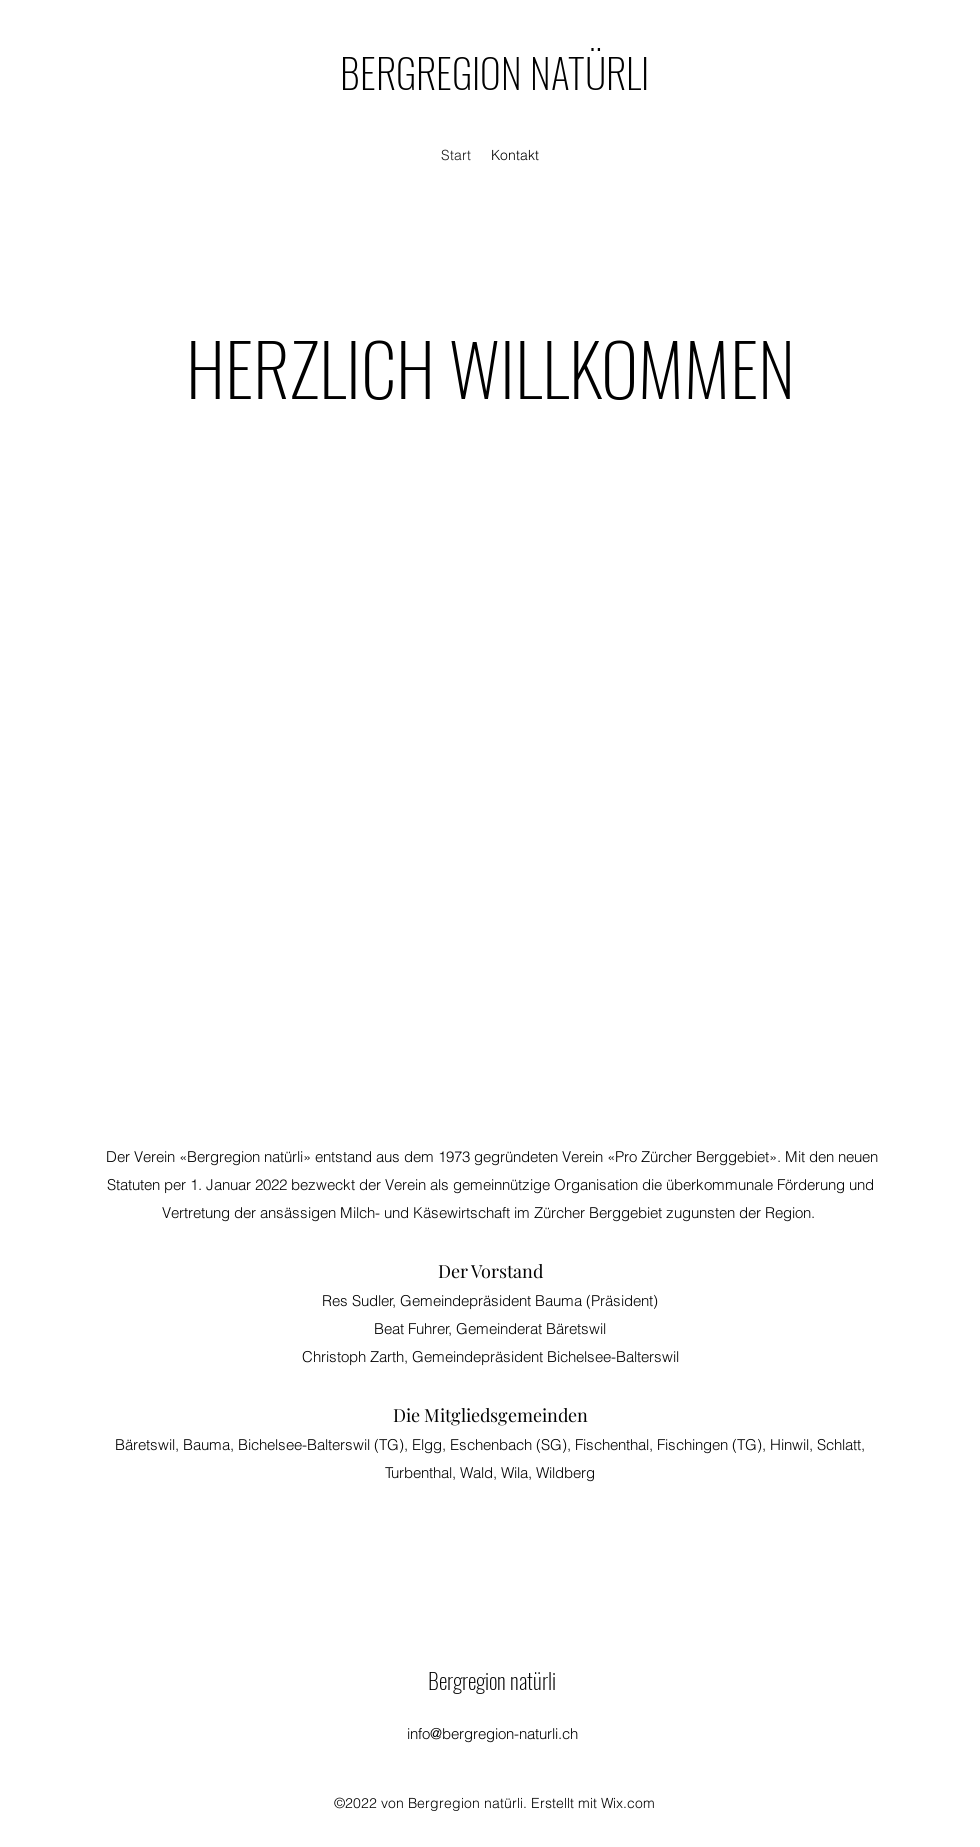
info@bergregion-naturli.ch (492, 1733)
